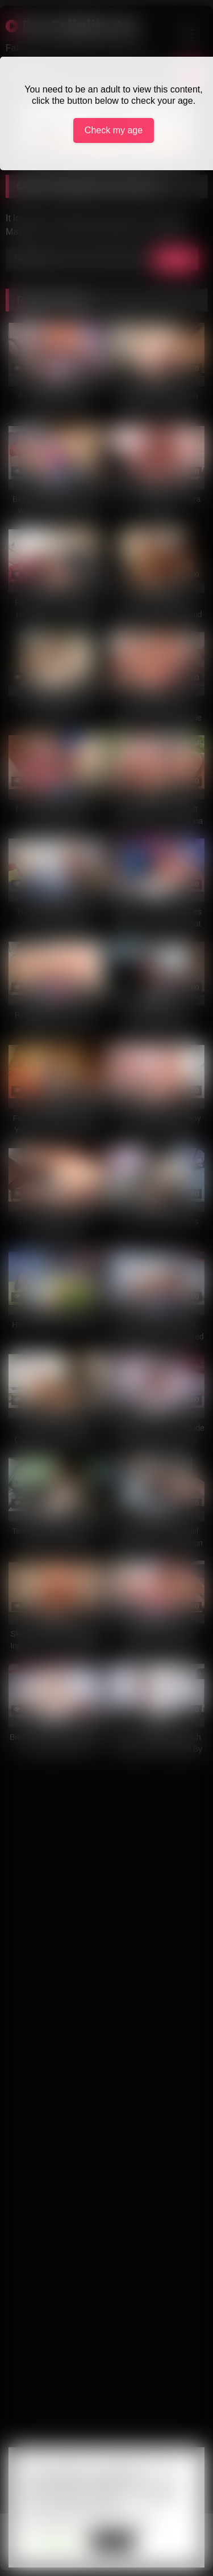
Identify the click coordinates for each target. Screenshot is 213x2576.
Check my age (114, 130)
